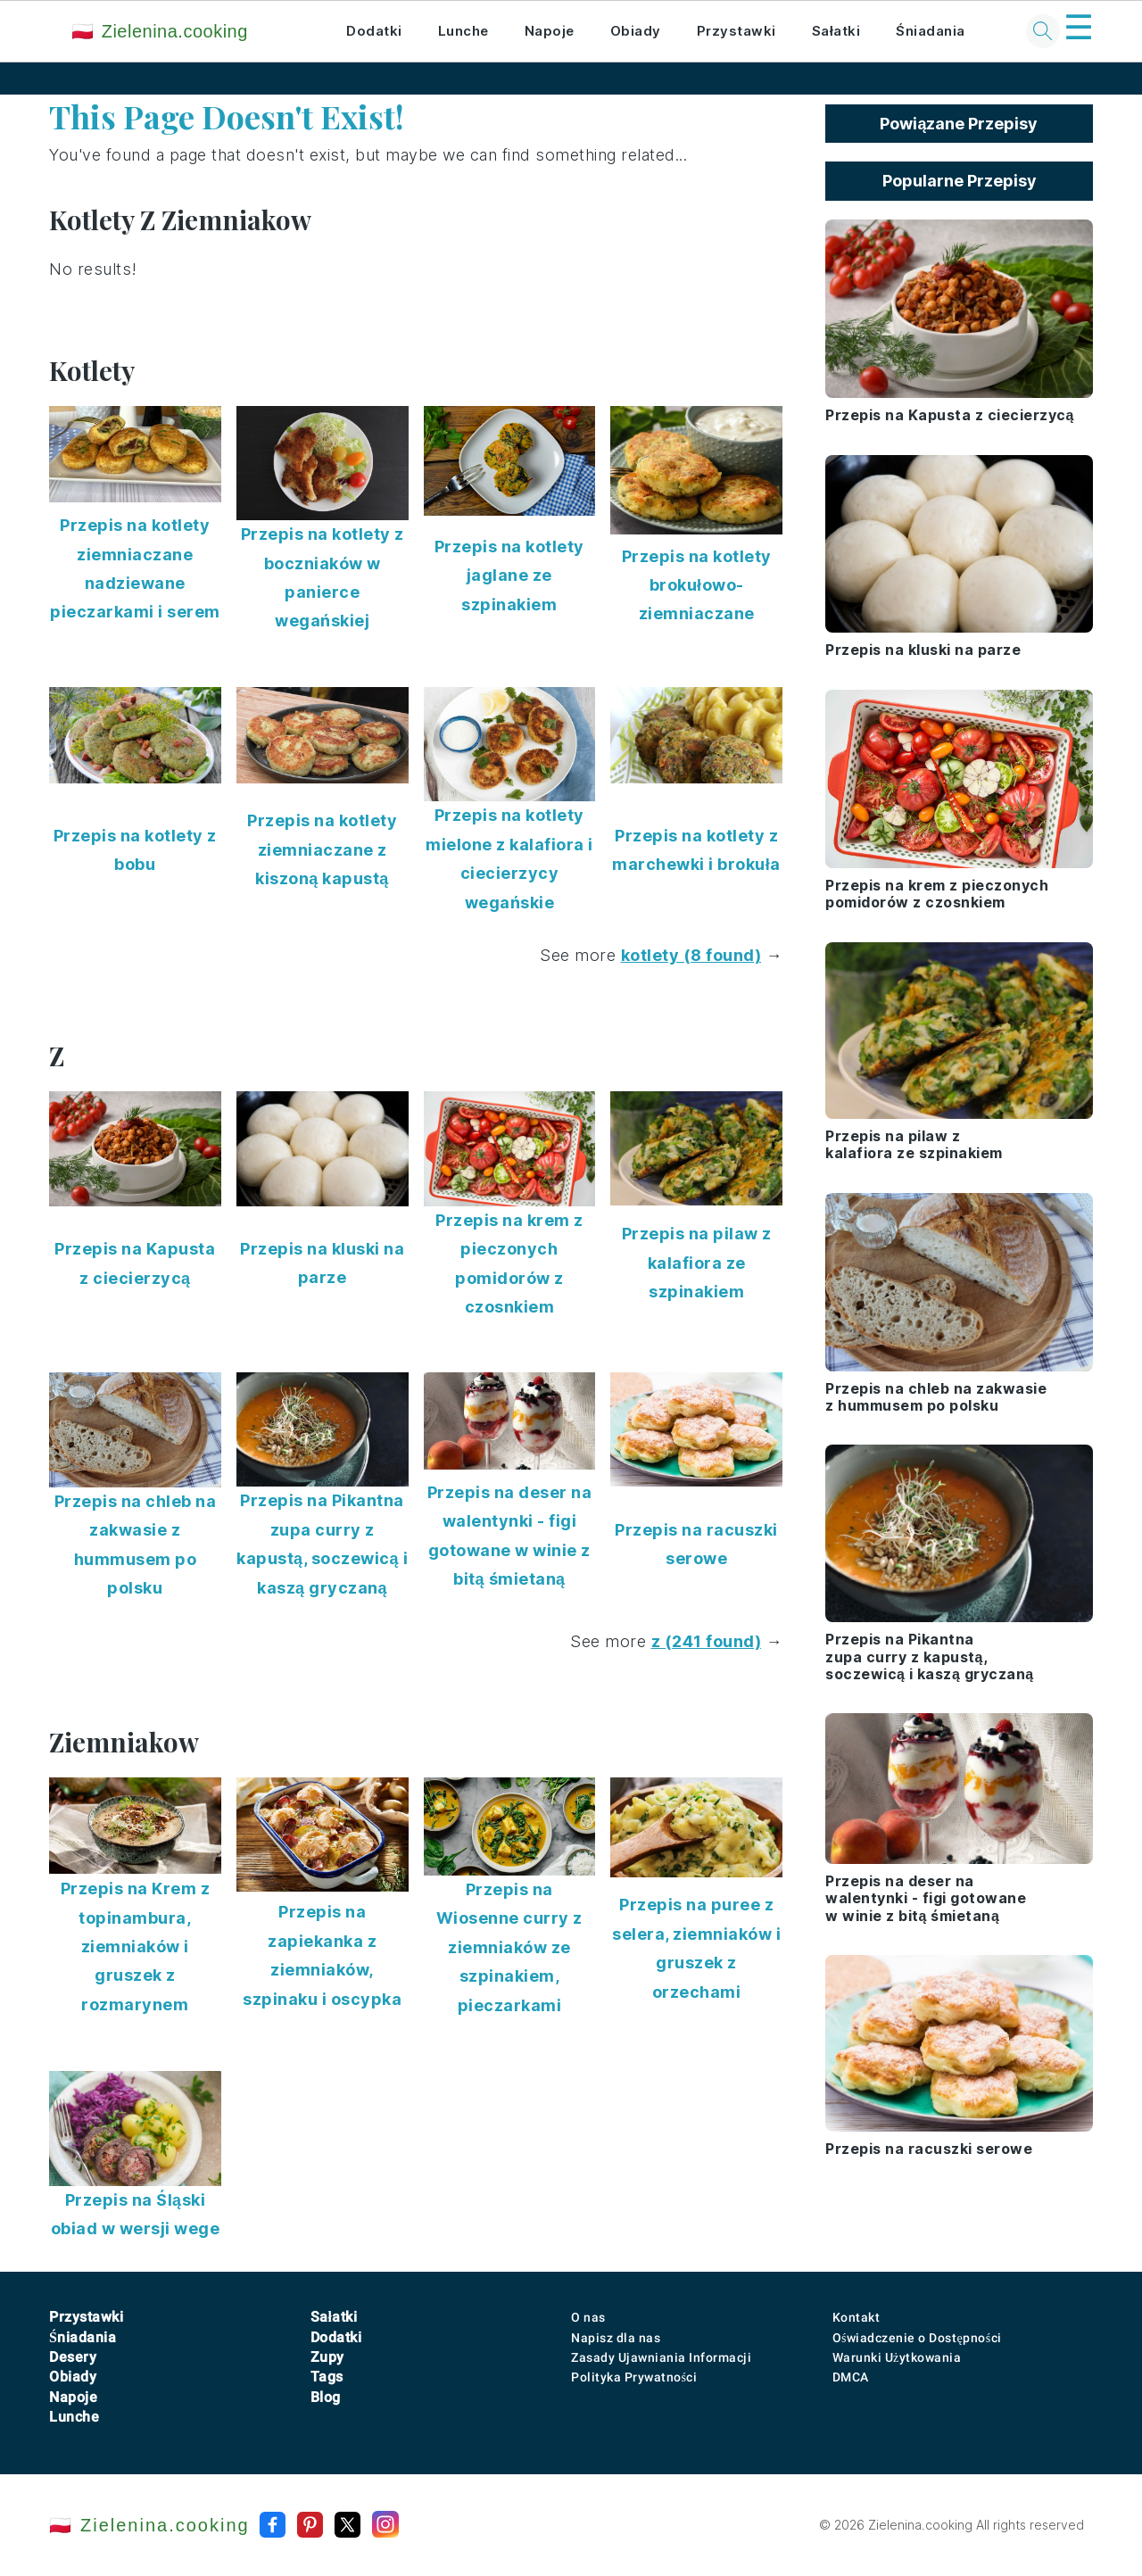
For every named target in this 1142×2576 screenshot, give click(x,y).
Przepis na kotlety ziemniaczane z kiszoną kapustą (322, 849)
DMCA (850, 2377)
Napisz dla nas (615, 2338)
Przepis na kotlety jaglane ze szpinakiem (509, 575)
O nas (588, 2317)
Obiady (635, 30)
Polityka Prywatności (634, 2377)
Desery (72, 2356)
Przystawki (736, 30)
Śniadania (930, 30)
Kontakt (856, 2317)
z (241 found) (706, 1641)
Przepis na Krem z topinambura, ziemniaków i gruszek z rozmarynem (136, 1946)
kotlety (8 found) (691, 955)
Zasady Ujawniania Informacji (661, 2357)
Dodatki (374, 30)
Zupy (327, 2356)
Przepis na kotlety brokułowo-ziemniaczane (697, 585)
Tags (326, 2376)
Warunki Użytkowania (897, 2357)
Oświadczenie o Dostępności (917, 2338)
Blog (325, 2397)
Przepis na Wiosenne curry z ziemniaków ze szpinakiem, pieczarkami (509, 1947)
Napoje (550, 30)
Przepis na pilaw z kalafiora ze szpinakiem (697, 1262)
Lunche (463, 30)
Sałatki (836, 30)
